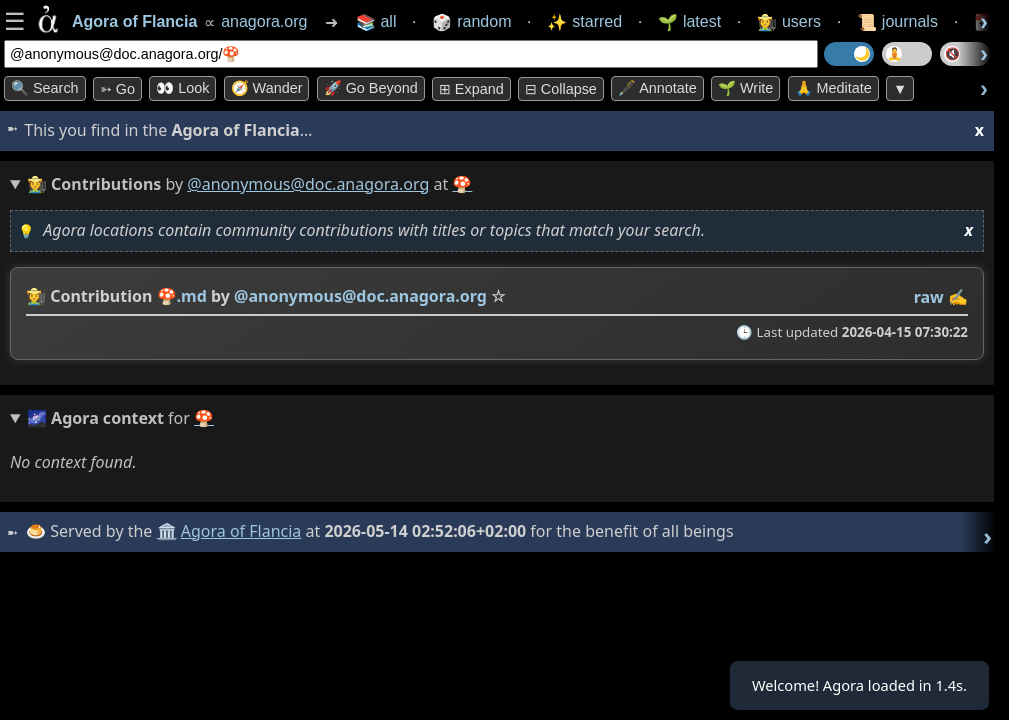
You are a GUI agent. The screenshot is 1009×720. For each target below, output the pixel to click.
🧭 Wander (267, 88)
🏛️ (169, 531)
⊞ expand (471, 89)
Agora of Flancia (244, 531)
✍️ (958, 297)
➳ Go (117, 89)
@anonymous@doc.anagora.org (308, 184)
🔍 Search (45, 88)
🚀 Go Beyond (371, 88)
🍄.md (182, 296)
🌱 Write (745, 88)
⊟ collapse (561, 89)
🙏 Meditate (833, 88)
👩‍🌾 (36, 296)
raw (929, 297)
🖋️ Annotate (657, 88)
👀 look (182, 88)
